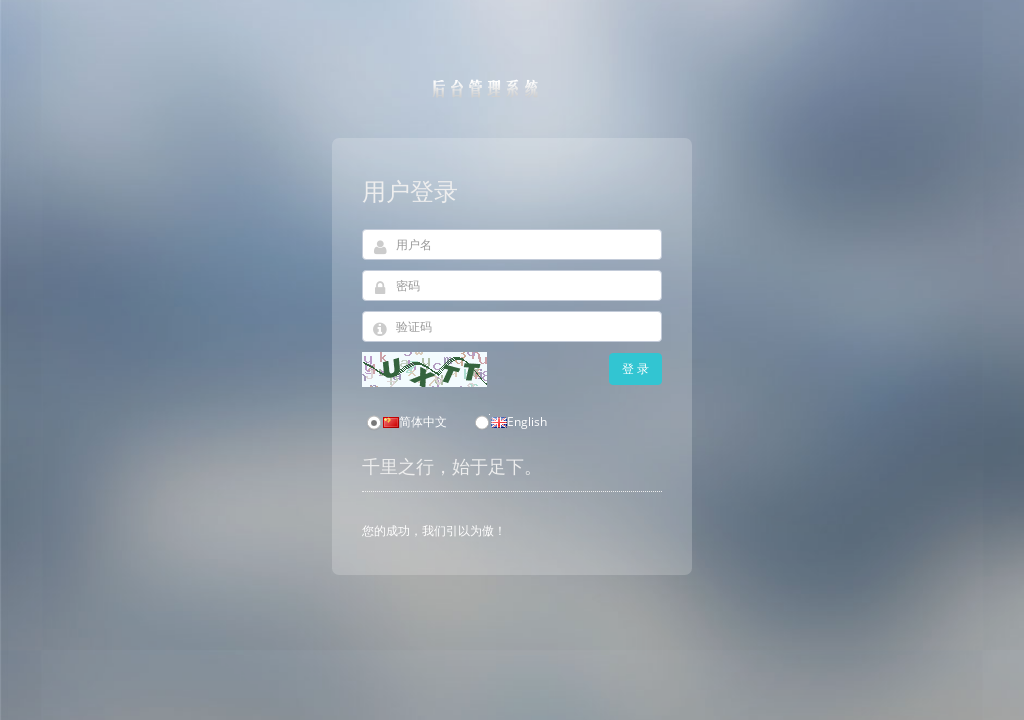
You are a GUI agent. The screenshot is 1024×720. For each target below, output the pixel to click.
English (510, 422)
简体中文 (406, 422)
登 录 (635, 368)
